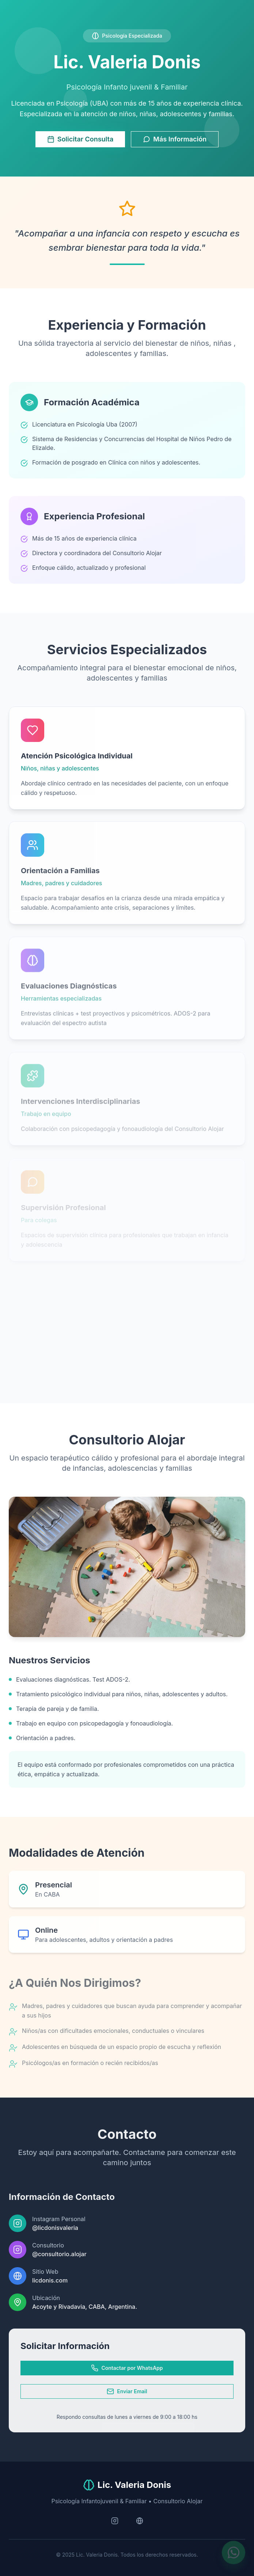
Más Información (174, 139)
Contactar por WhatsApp (127, 2368)
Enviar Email (127, 2391)
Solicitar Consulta (80, 139)
